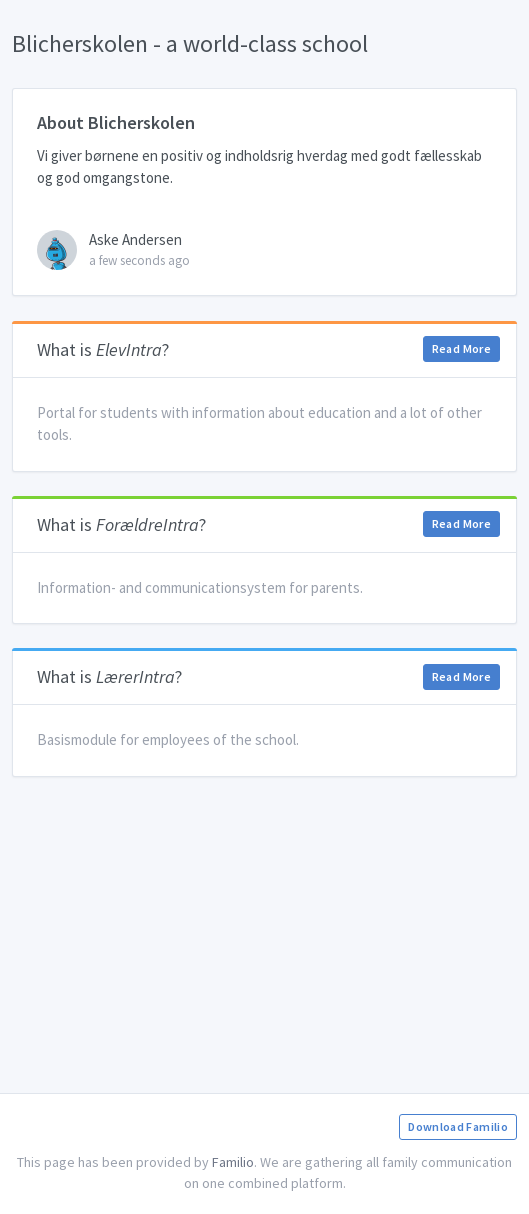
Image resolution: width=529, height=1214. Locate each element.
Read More (461, 348)
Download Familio (458, 1126)
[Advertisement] (264, 941)
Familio (233, 1162)
